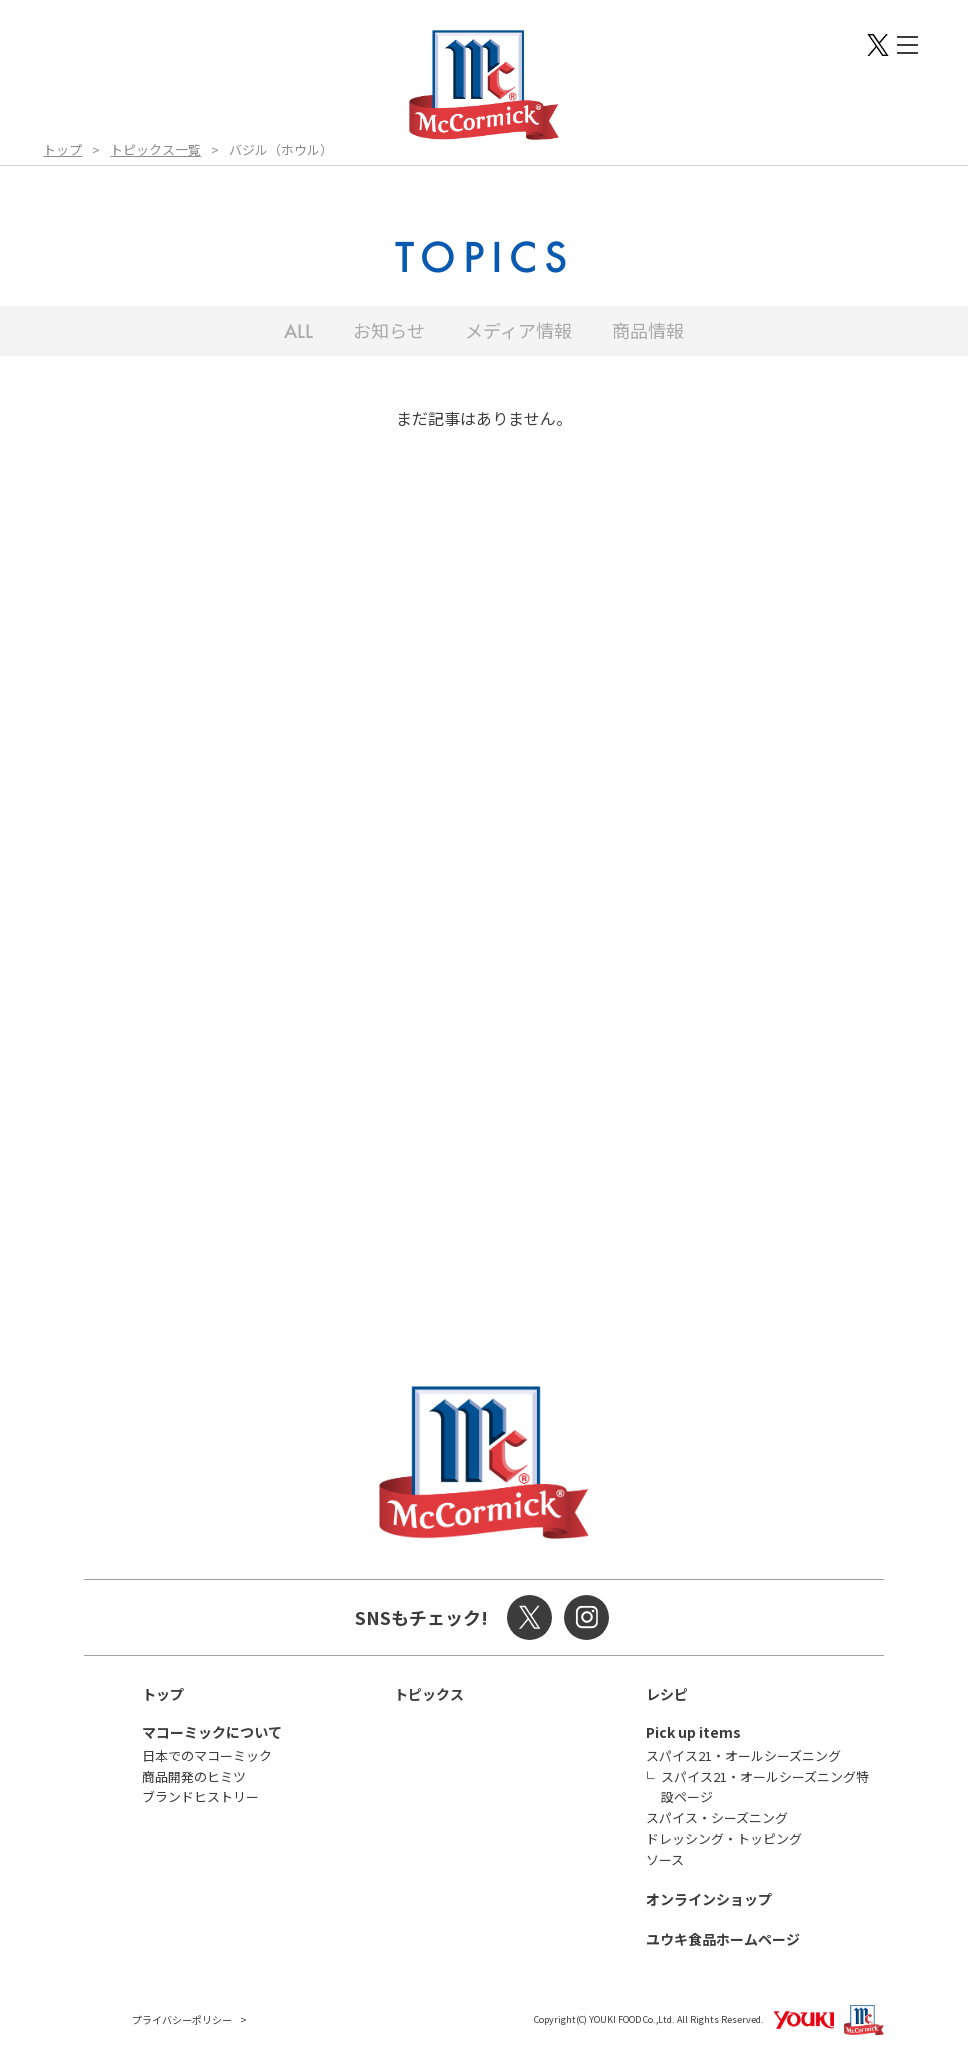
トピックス (429, 1694)
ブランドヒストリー (200, 1796)
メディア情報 (518, 330)
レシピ (667, 1694)
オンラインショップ (709, 1899)
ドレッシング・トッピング (724, 1838)
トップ (62, 149)
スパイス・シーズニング (717, 1817)
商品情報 (648, 330)
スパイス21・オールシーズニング (743, 1755)
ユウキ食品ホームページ (723, 1939)
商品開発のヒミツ (194, 1776)
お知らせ (389, 330)
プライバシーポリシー (182, 2019)
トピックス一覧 (155, 149)
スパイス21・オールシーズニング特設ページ (765, 1787)
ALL (298, 331)
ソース (665, 1859)
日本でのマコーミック (207, 1755)
